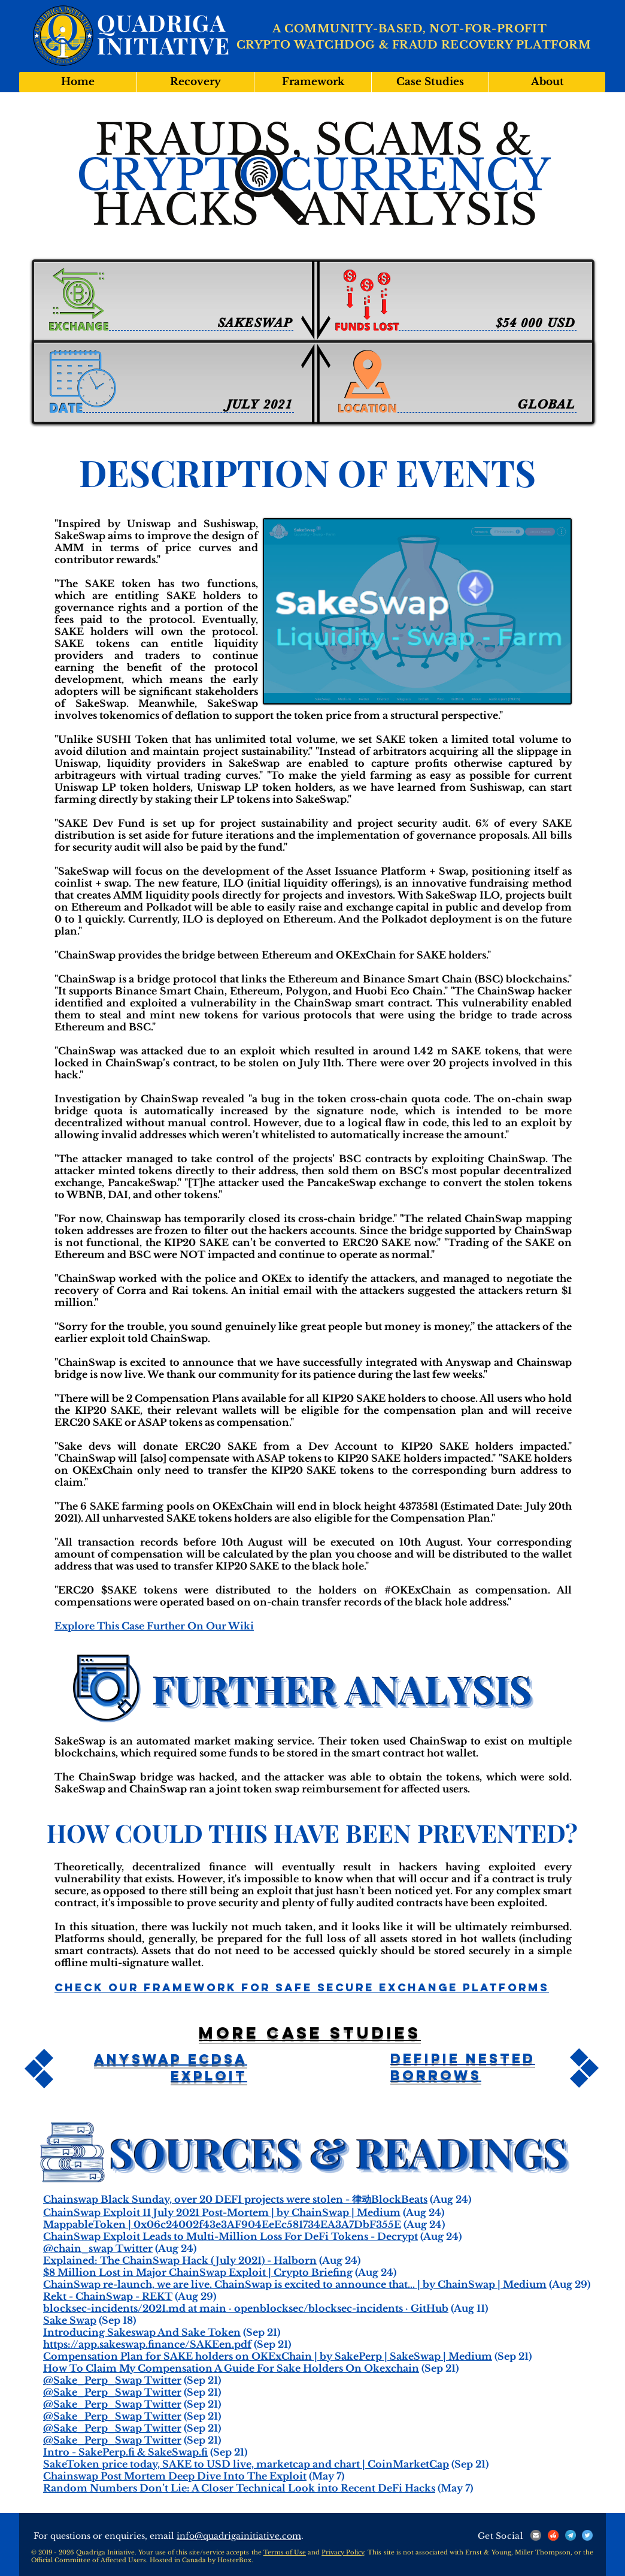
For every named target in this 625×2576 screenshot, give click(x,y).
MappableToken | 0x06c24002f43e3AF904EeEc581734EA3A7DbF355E (222, 2224)
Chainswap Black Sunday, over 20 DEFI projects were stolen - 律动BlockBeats (235, 2199)
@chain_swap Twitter (98, 2248)
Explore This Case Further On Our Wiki (154, 1626)
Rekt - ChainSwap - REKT (107, 2296)
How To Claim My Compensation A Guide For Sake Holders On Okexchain (231, 2368)
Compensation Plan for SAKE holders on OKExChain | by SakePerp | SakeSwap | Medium (267, 2356)
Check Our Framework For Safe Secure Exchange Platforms (301, 1987)
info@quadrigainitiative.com (239, 2535)
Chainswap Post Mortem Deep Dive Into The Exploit (175, 2476)
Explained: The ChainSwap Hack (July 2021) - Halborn (180, 2260)
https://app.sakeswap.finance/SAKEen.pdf (147, 2344)
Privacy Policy (342, 2552)
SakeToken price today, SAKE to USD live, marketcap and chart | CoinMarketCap (246, 2464)
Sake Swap (69, 2320)
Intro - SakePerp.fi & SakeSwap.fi (125, 2452)
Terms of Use (284, 2552)
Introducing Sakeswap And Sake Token (142, 2332)
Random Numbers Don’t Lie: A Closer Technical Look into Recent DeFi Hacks (239, 2488)
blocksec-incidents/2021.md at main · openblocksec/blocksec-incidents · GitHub (245, 2308)
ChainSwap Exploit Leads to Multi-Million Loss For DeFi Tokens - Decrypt (230, 2236)
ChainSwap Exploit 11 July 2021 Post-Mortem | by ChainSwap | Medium (222, 2212)
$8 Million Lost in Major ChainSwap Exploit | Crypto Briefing (198, 2272)
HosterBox (234, 2560)
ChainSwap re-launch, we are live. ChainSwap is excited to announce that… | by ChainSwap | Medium (295, 2284)
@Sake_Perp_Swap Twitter (112, 2380)
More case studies (310, 2032)
